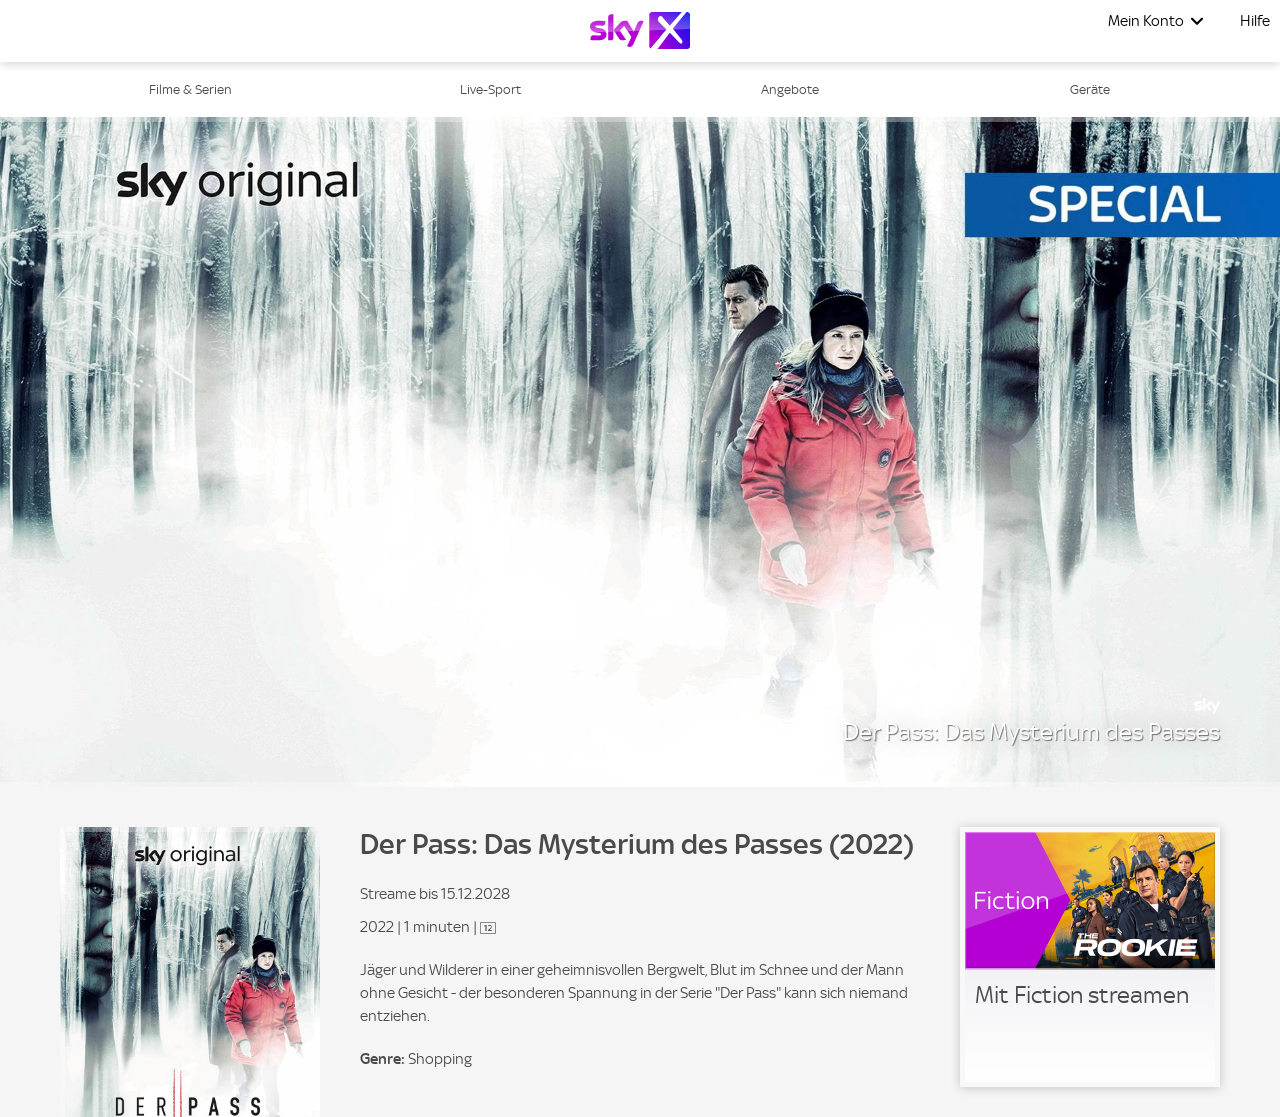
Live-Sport (490, 89)
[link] (1090, 957)
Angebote (790, 89)
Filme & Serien (190, 89)
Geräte (1090, 89)
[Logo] (640, 30)
